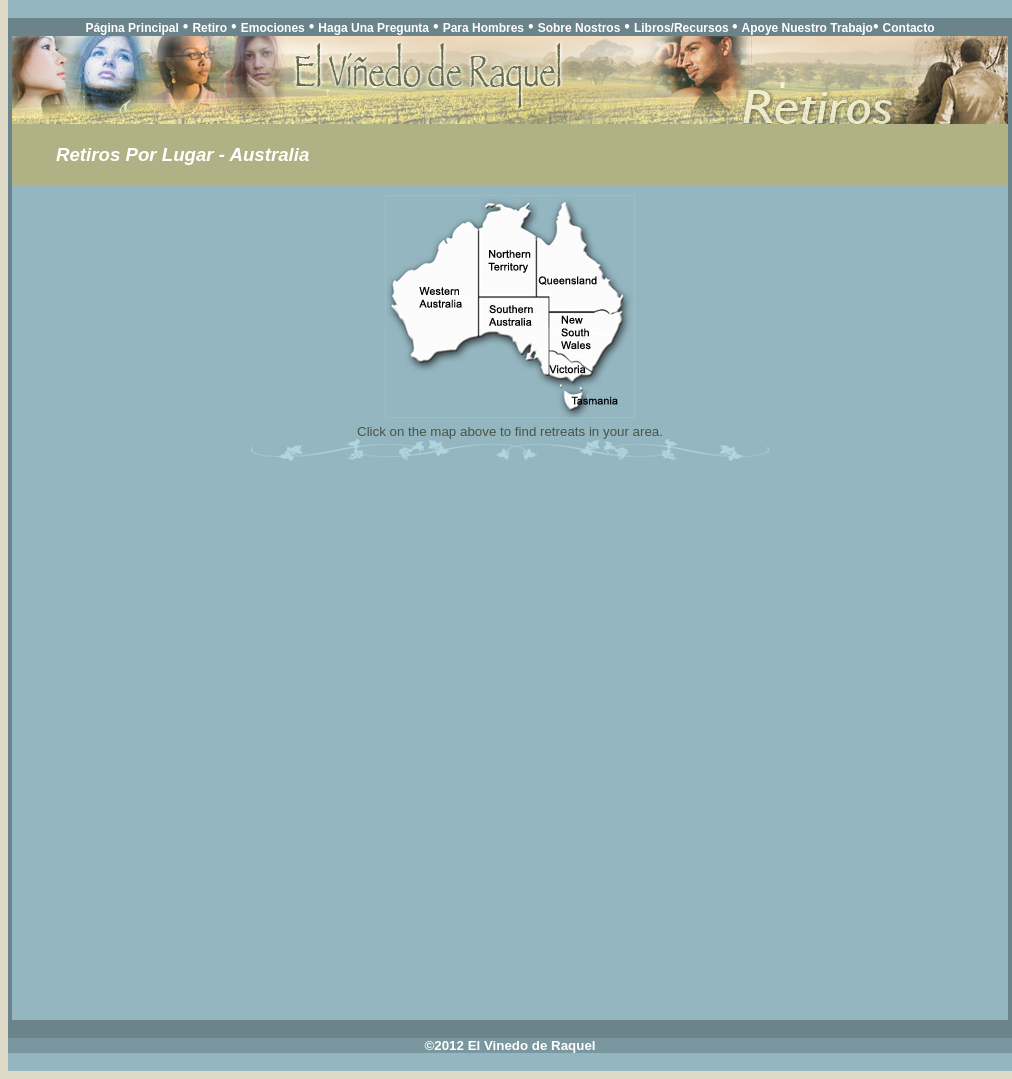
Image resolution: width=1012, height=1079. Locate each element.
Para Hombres (483, 28)
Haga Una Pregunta (373, 28)
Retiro (209, 28)
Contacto (909, 28)
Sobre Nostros (579, 28)
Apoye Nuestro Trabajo (807, 28)
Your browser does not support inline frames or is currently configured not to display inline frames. (510, 565)
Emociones (273, 28)
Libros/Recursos (683, 28)
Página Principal (131, 28)
